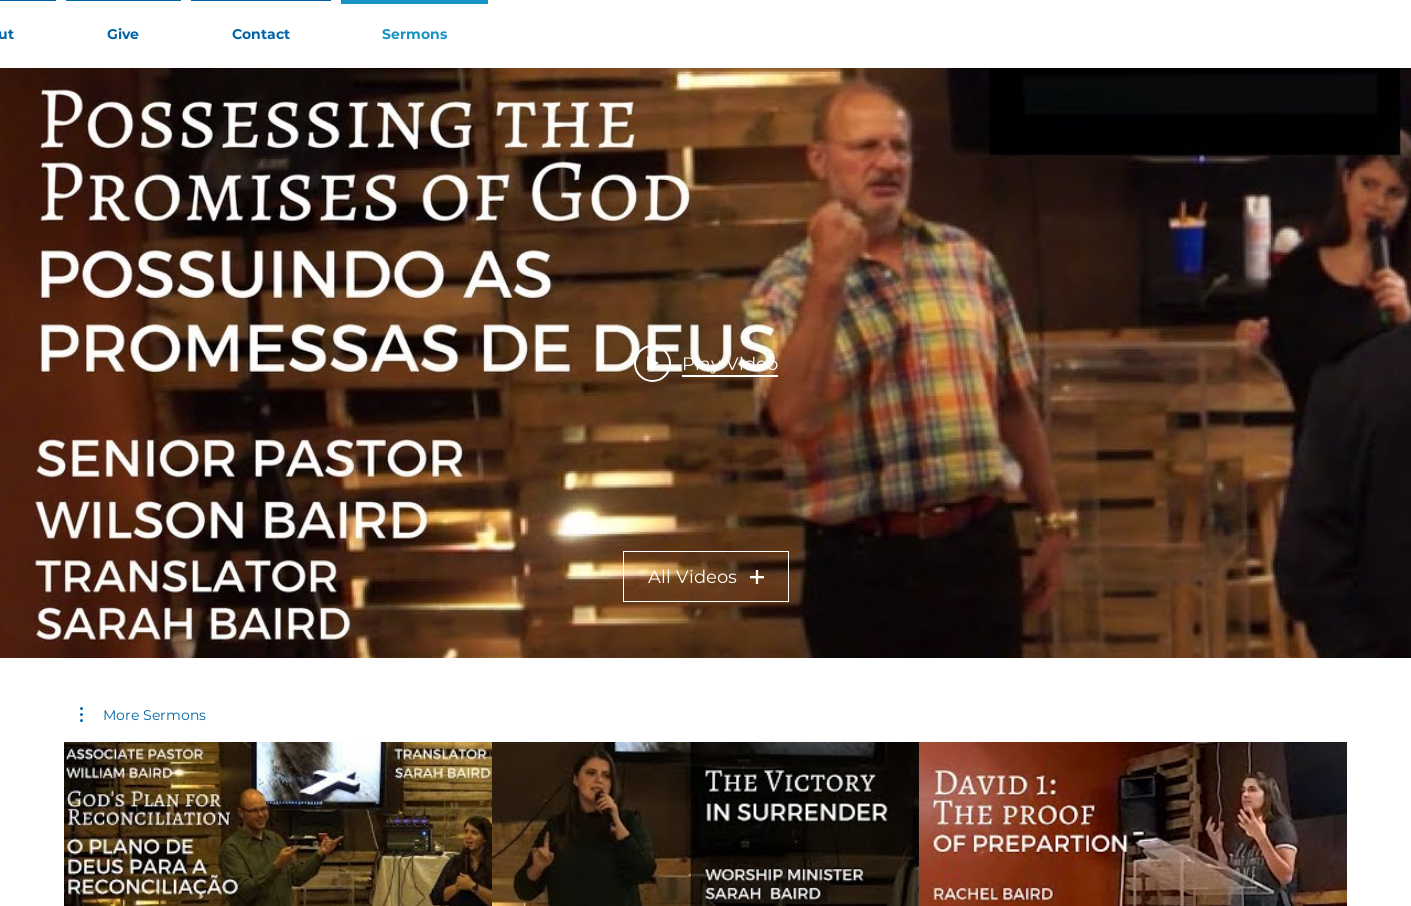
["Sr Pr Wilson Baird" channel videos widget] (705, 363)
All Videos (706, 577)
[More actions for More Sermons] (143, 715)
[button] (143, 715)
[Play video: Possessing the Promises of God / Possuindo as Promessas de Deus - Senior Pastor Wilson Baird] (706, 363)
